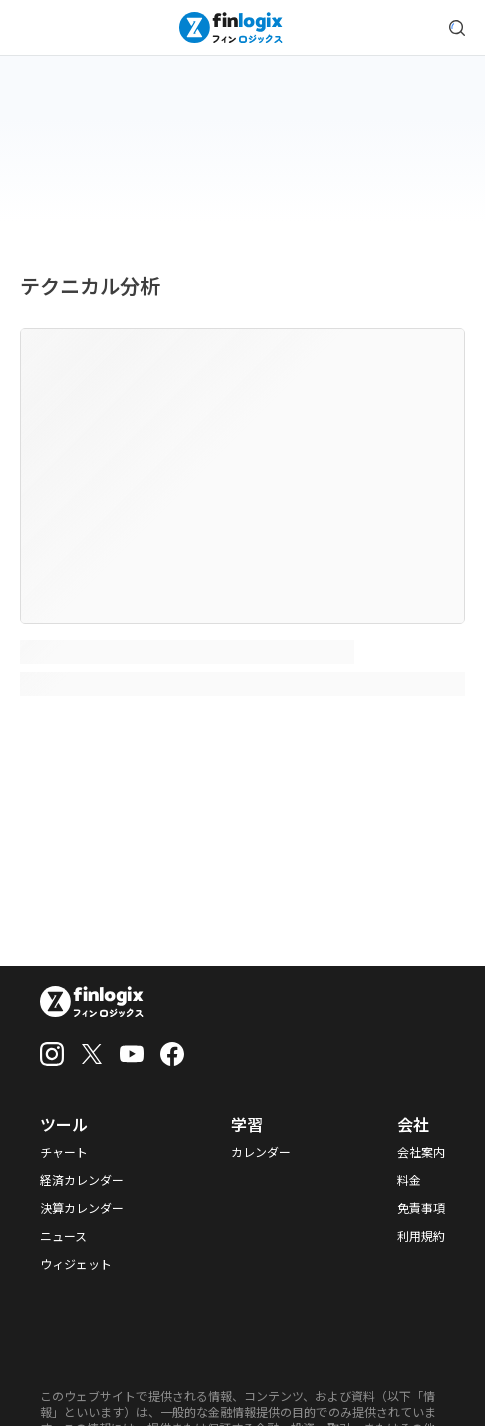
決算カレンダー (82, 1208)
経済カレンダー (82, 1180)
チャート (64, 1152)
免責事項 (421, 1208)
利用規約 (421, 1236)
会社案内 (421, 1152)
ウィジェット (76, 1264)
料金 (409, 1180)
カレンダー (261, 1152)
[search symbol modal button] (457, 28)
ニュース (63, 1236)
